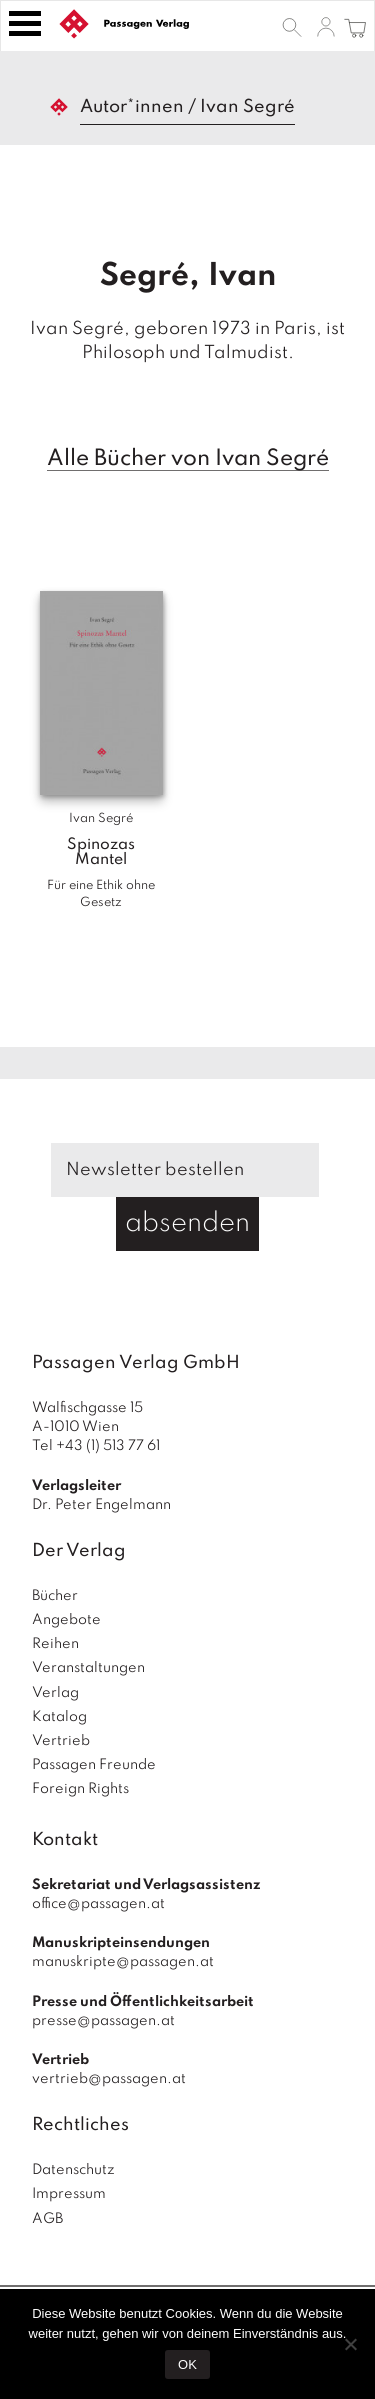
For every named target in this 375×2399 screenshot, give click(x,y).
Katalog (59, 1717)
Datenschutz (73, 2170)
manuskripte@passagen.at (123, 1962)
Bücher (55, 1596)
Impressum (69, 2194)
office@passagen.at (98, 1904)
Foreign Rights (80, 1789)
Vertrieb (61, 1741)
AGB (47, 2219)
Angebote (66, 1620)
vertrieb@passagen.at (109, 2079)
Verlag (55, 1693)
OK (187, 2364)
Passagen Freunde (94, 1765)
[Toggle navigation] (25, 23)
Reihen (55, 1644)
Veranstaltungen (88, 1668)
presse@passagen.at (103, 2021)
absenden (187, 1223)
